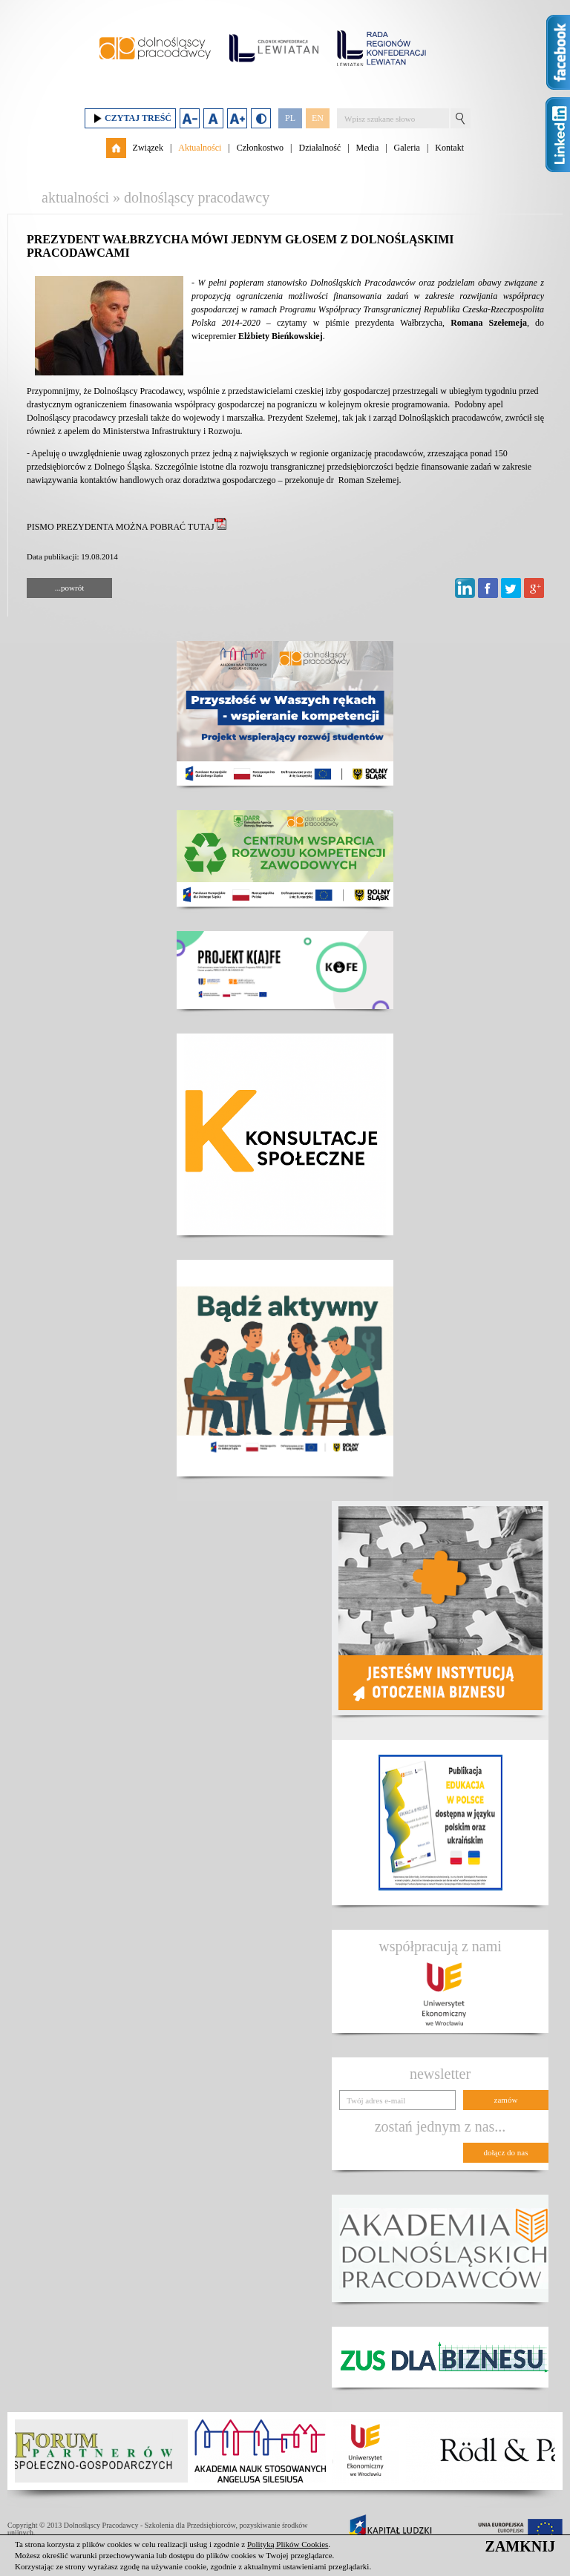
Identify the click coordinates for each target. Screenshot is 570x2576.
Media (367, 147)
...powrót (69, 587)
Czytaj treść (130, 118)
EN (318, 118)
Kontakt (449, 147)
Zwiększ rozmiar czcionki (237, 118)
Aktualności (199, 147)
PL (290, 118)
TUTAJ (207, 527)
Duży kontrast (261, 118)
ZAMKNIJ (520, 2546)
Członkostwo (260, 147)
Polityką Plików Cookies (287, 2544)
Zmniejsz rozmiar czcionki (190, 118)
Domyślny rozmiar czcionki (213, 118)
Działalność (319, 147)
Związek (148, 147)
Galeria (407, 147)
